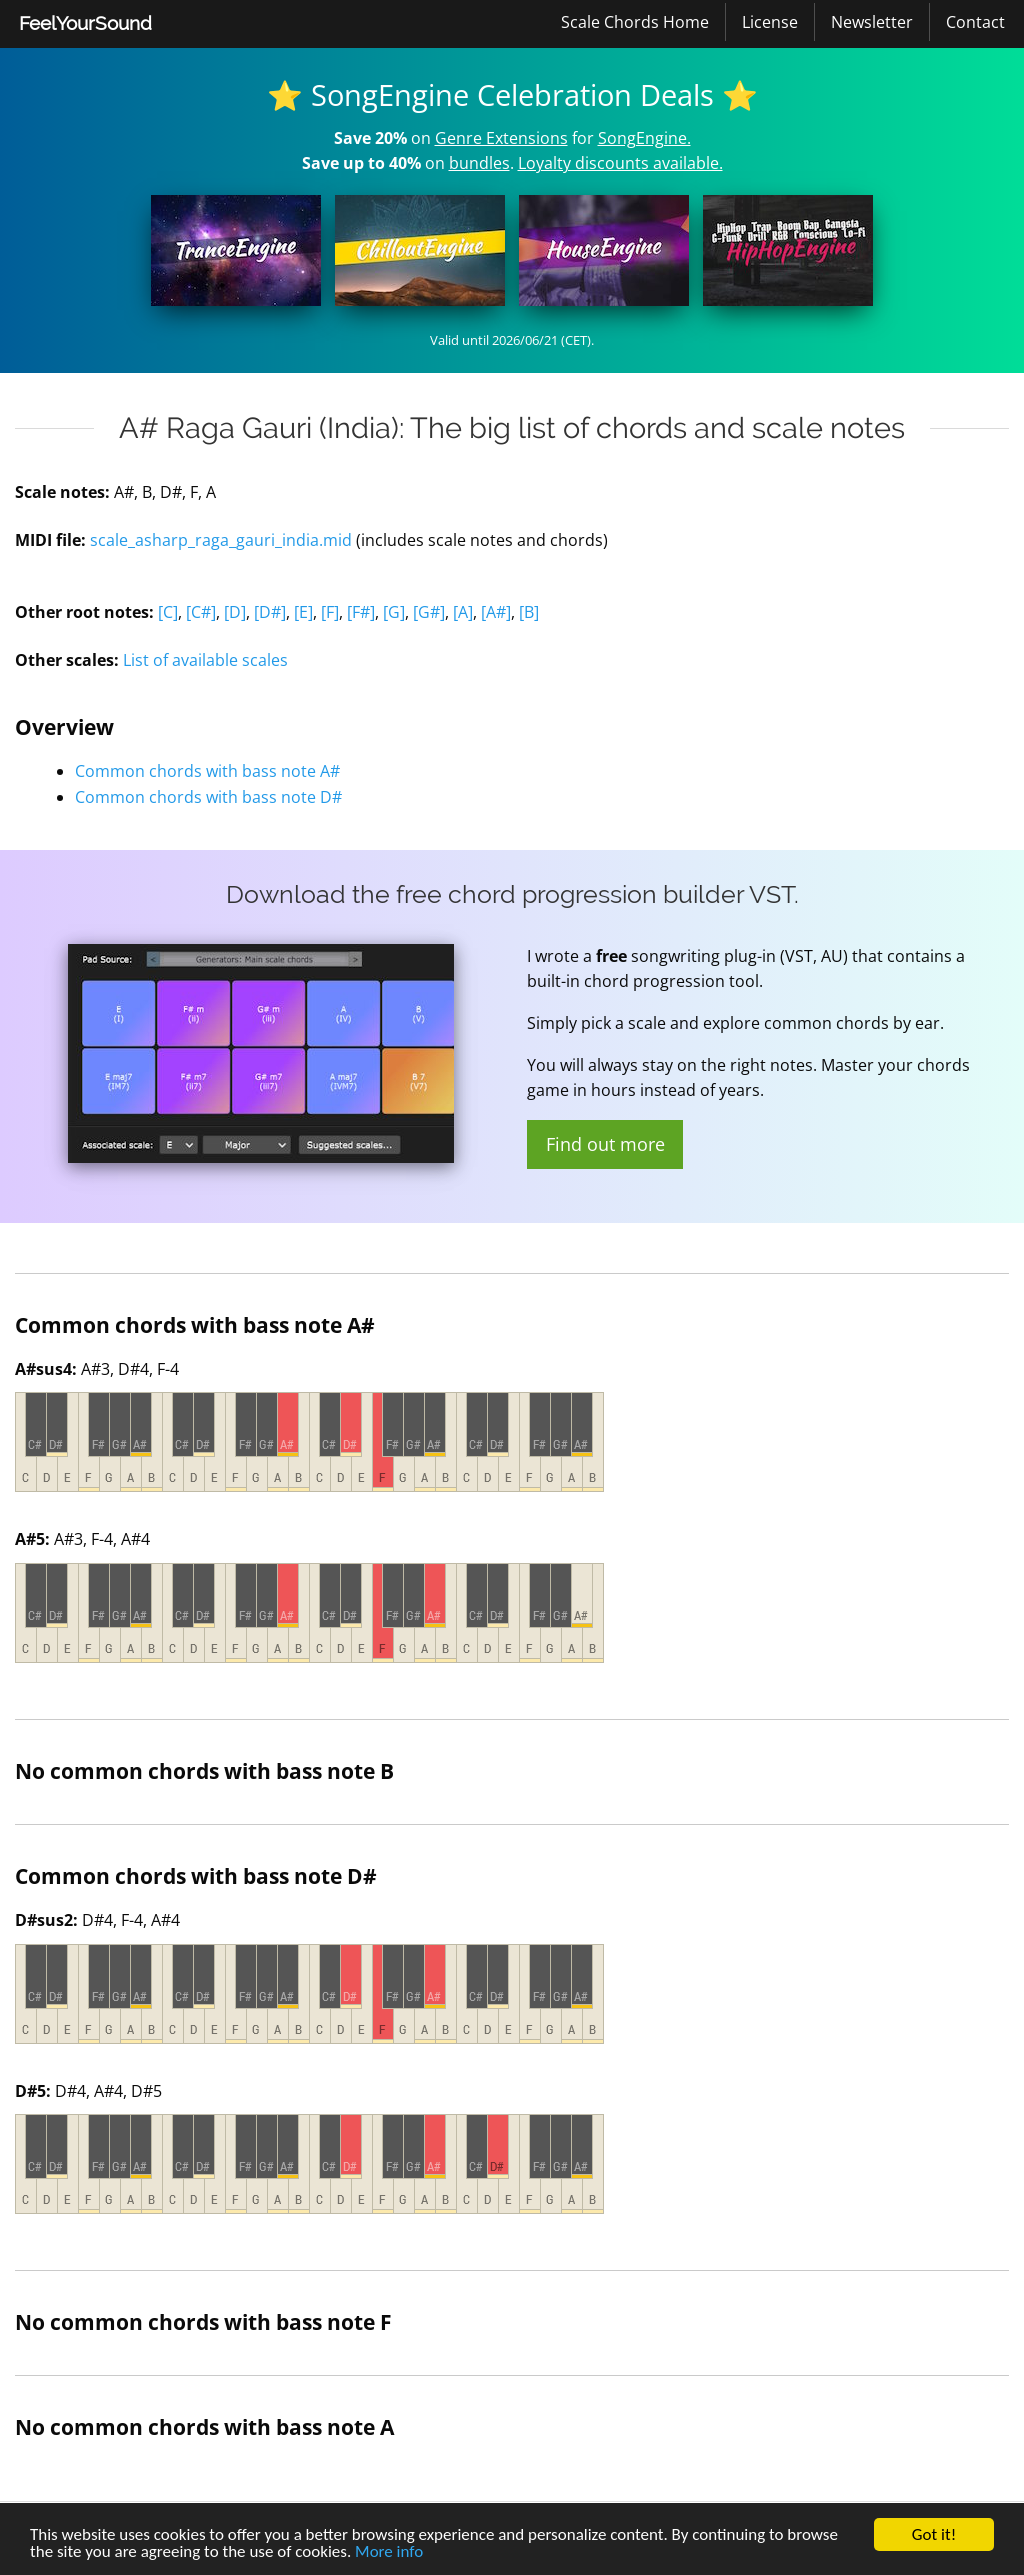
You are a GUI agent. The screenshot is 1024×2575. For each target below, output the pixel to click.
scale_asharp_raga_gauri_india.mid (221, 540)
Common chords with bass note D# (208, 797)
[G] (394, 612)
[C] (168, 612)
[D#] (270, 612)
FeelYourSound (85, 23)
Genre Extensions (501, 138)
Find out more (605, 1144)
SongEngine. (644, 138)
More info (389, 2553)
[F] (330, 612)
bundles (479, 163)
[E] (303, 612)
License (770, 22)
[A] (463, 612)
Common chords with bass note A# (207, 771)
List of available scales (205, 660)
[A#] (496, 612)
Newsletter (872, 22)
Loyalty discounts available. (620, 163)
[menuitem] (85, 24)
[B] (529, 612)
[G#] (429, 612)
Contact (975, 22)
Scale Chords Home (635, 22)
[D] (235, 612)
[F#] (361, 612)
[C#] (201, 612)
